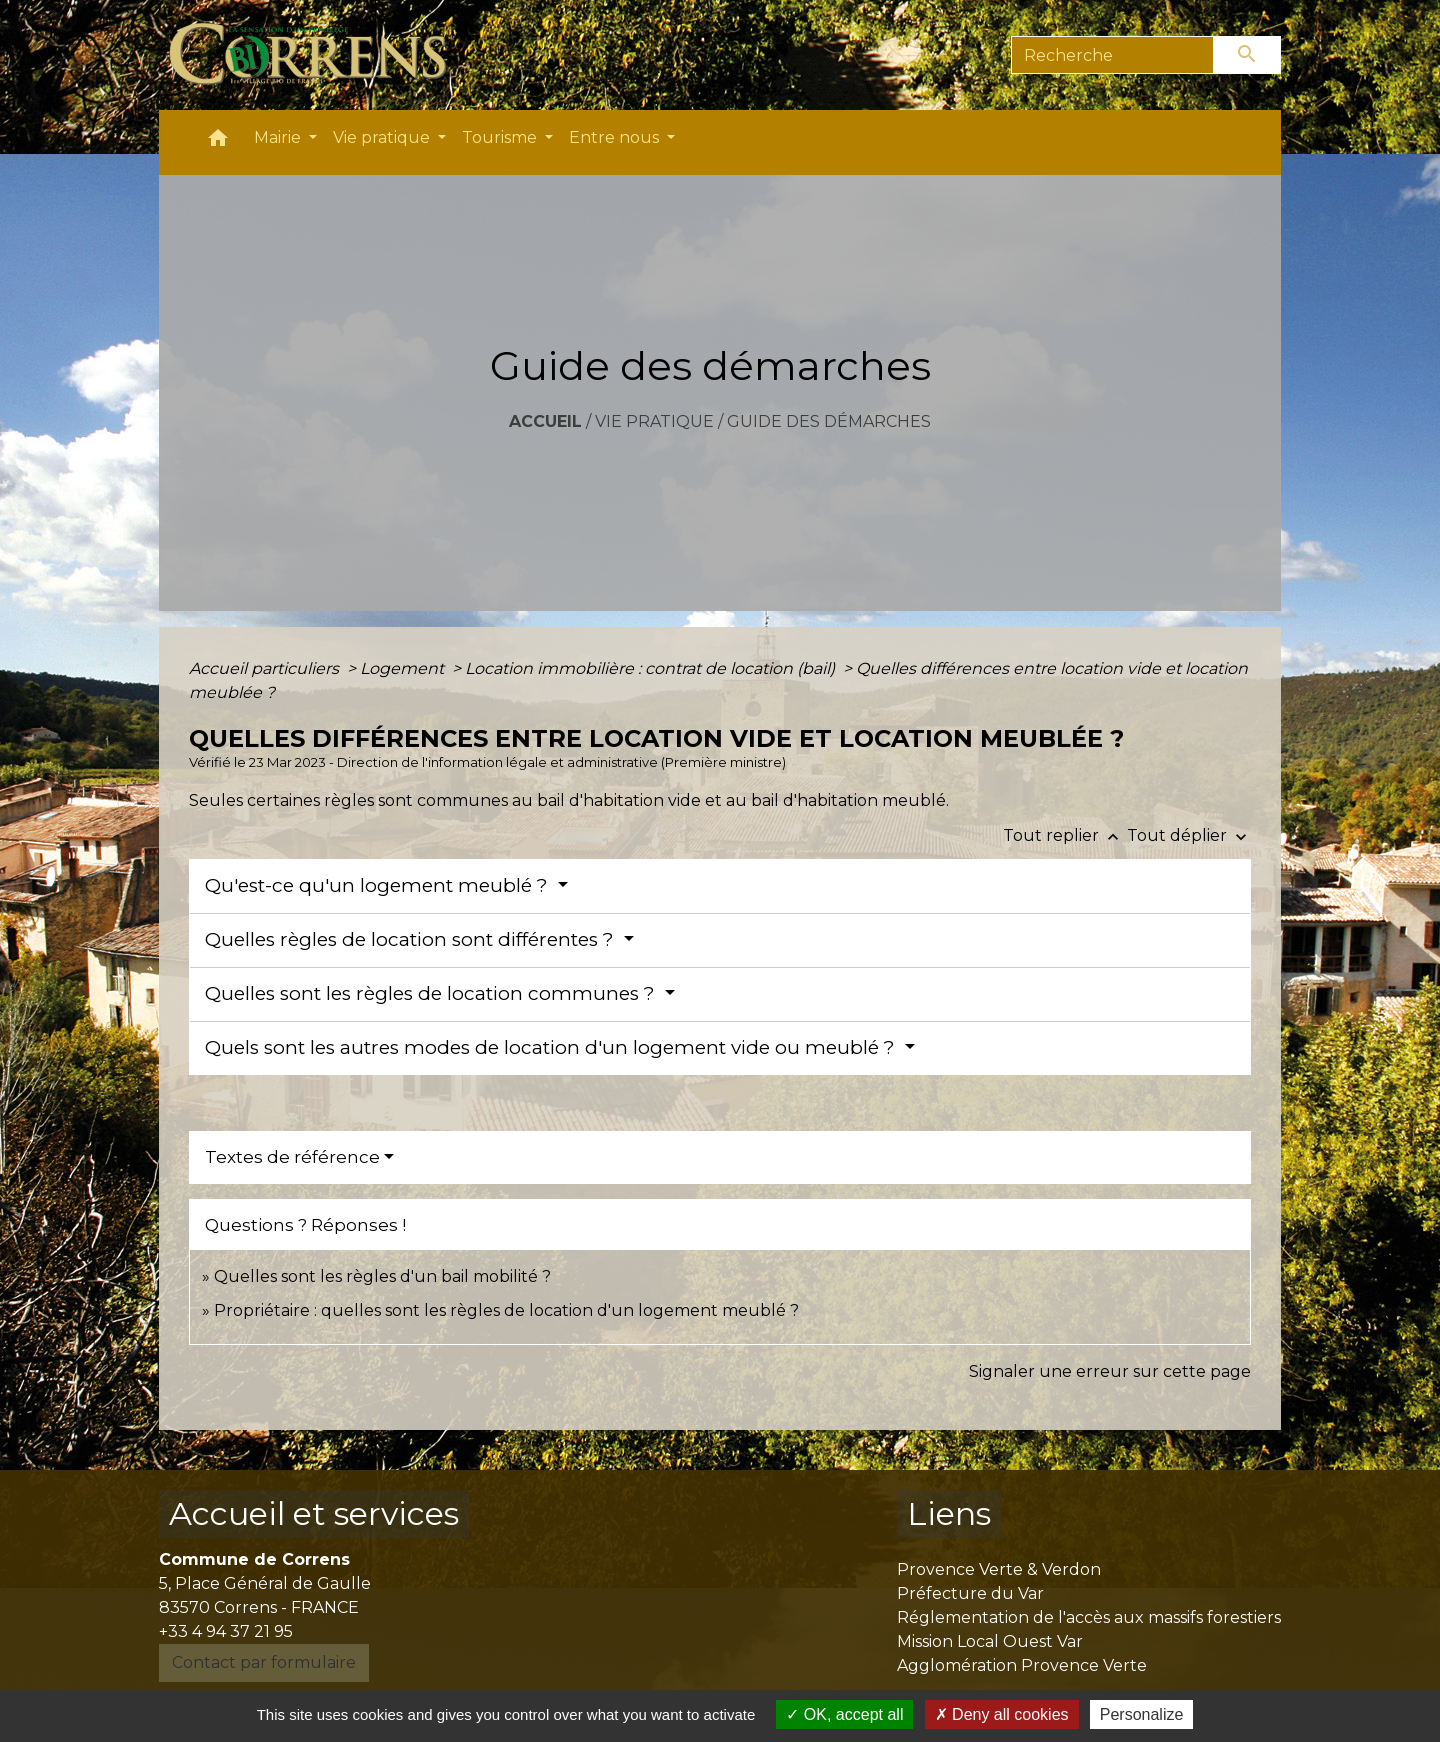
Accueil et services (314, 1513)
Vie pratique (654, 421)
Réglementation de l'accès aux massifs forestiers (1089, 1617)
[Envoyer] (1248, 55)
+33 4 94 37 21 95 (226, 1631)
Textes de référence (292, 1157)
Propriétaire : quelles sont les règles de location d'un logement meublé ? (506, 1310)
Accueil (545, 421)
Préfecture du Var (970, 1593)
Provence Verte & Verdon (999, 1569)
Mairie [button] (279, 137)
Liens (949, 1513)
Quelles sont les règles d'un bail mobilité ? (382, 1276)
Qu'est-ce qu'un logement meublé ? (379, 885)
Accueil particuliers (266, 668)
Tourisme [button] (501, 137)
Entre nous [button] (616, 137)
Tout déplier (1189, 835)
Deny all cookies (1002, 1714)
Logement (404, 668)
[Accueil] (319, 55)
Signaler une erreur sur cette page (1110, 1371)
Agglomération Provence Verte (1022, 1665)
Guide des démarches (829, 421)
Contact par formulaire (264, 1662)
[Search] (1112, 55)
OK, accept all (844, 1714)
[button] (218, 142)
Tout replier (1065, 835)
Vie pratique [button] (383, 137)
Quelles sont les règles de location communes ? (432, 993)
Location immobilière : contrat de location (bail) (652, 668)
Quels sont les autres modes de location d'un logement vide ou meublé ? (552, 1047)
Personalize (1142, 1714)
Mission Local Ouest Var (990, 1641)
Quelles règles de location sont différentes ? (412, 939)
